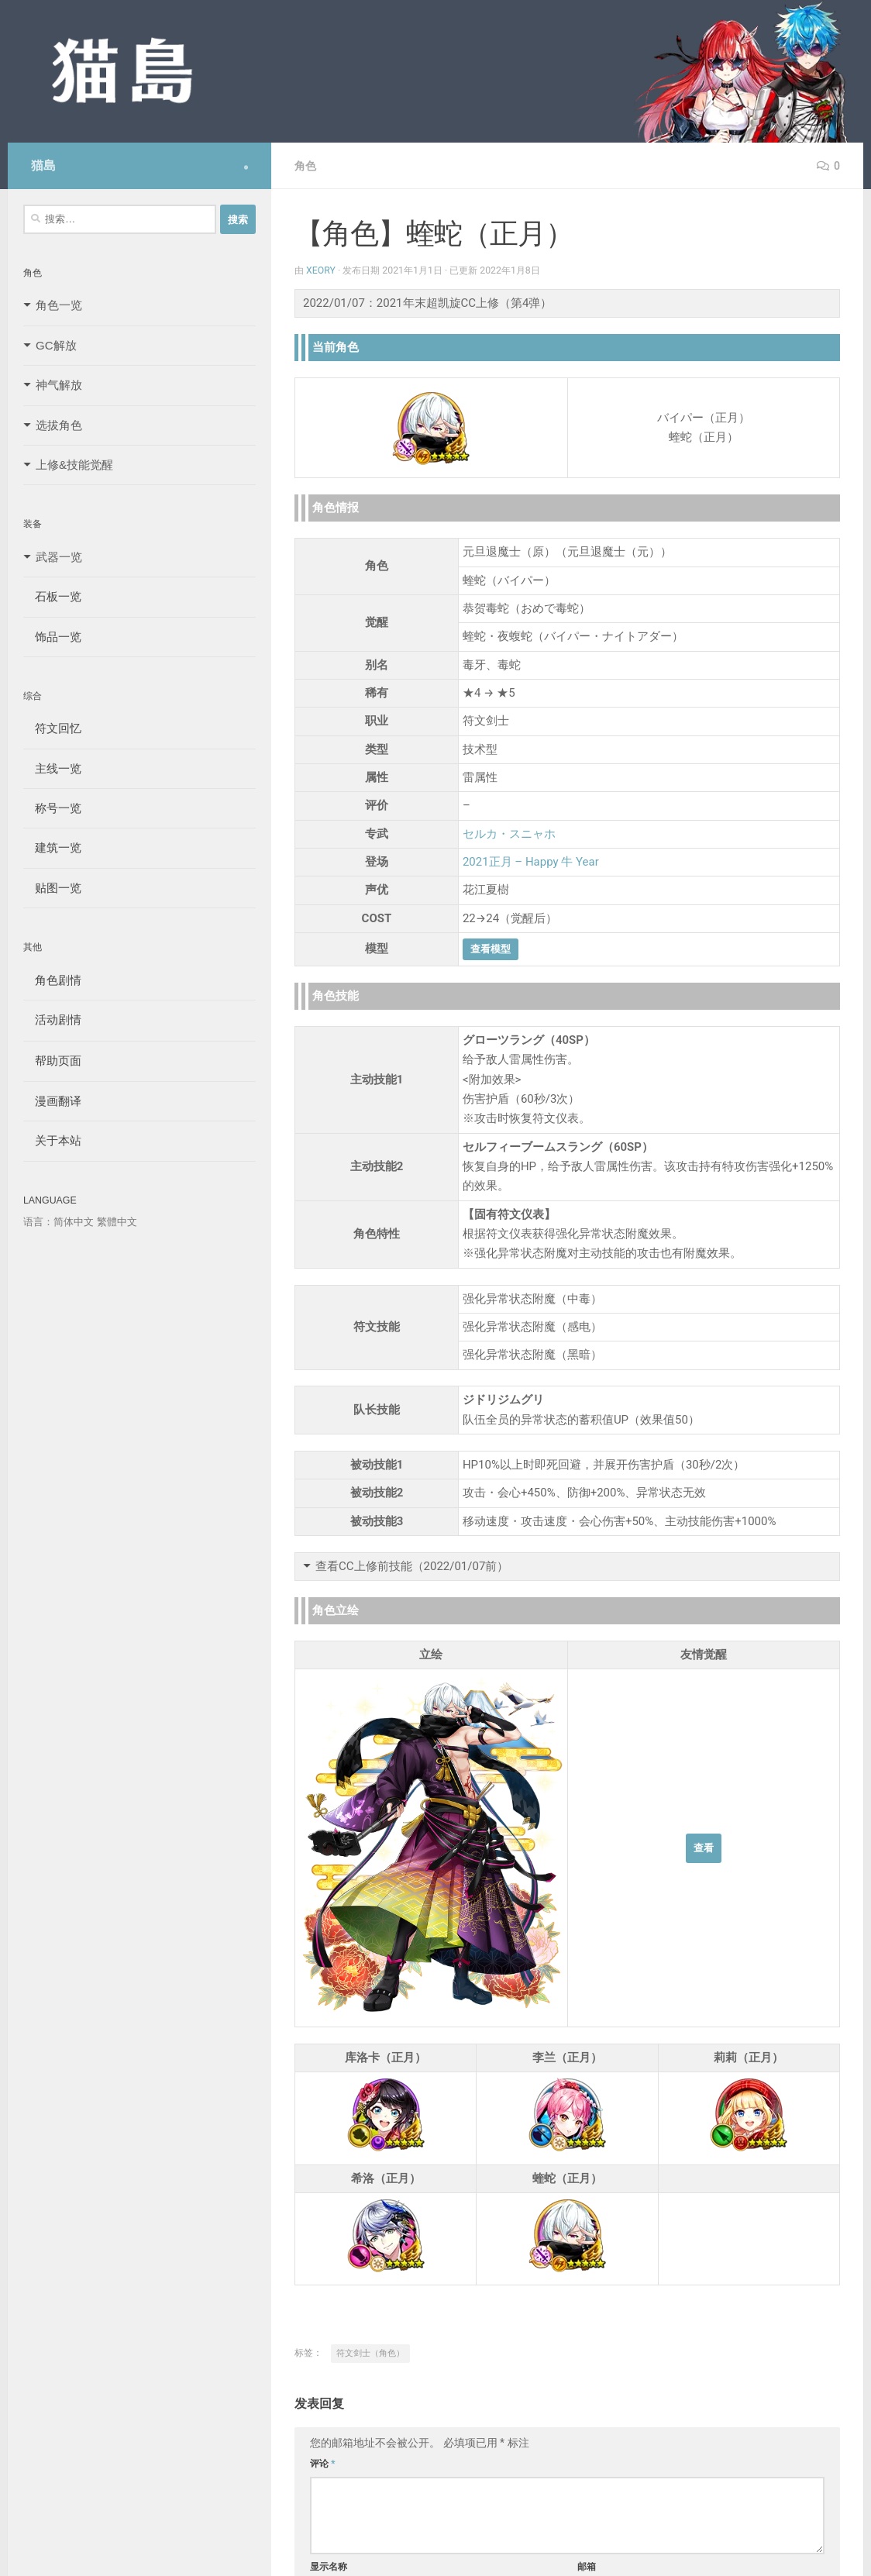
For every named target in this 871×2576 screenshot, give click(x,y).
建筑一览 (52, 847)
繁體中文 (117, 1222)
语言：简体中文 (58, 1222)
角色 (305, 166)
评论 (323, 2463)
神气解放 (59, 384)
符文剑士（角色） (370, 2353)
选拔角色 (59, 425)
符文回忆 (52, 728)
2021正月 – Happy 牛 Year (531, 862)
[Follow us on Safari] (246, 167)
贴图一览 (52, 887)
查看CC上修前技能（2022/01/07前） (411, 1566)
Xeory (321, 270)
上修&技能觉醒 (74, 464)
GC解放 (56, 345)
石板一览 (52, 596)
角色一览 (59, 305)
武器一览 (59, 556)
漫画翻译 (52, 1100)
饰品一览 (52, 636)
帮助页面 (52, 1060)
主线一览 (52, 768)
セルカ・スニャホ (509, 834)
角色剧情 (52, 980)
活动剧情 (52, 1019)
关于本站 (52, 1140)
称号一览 (52, 807)
